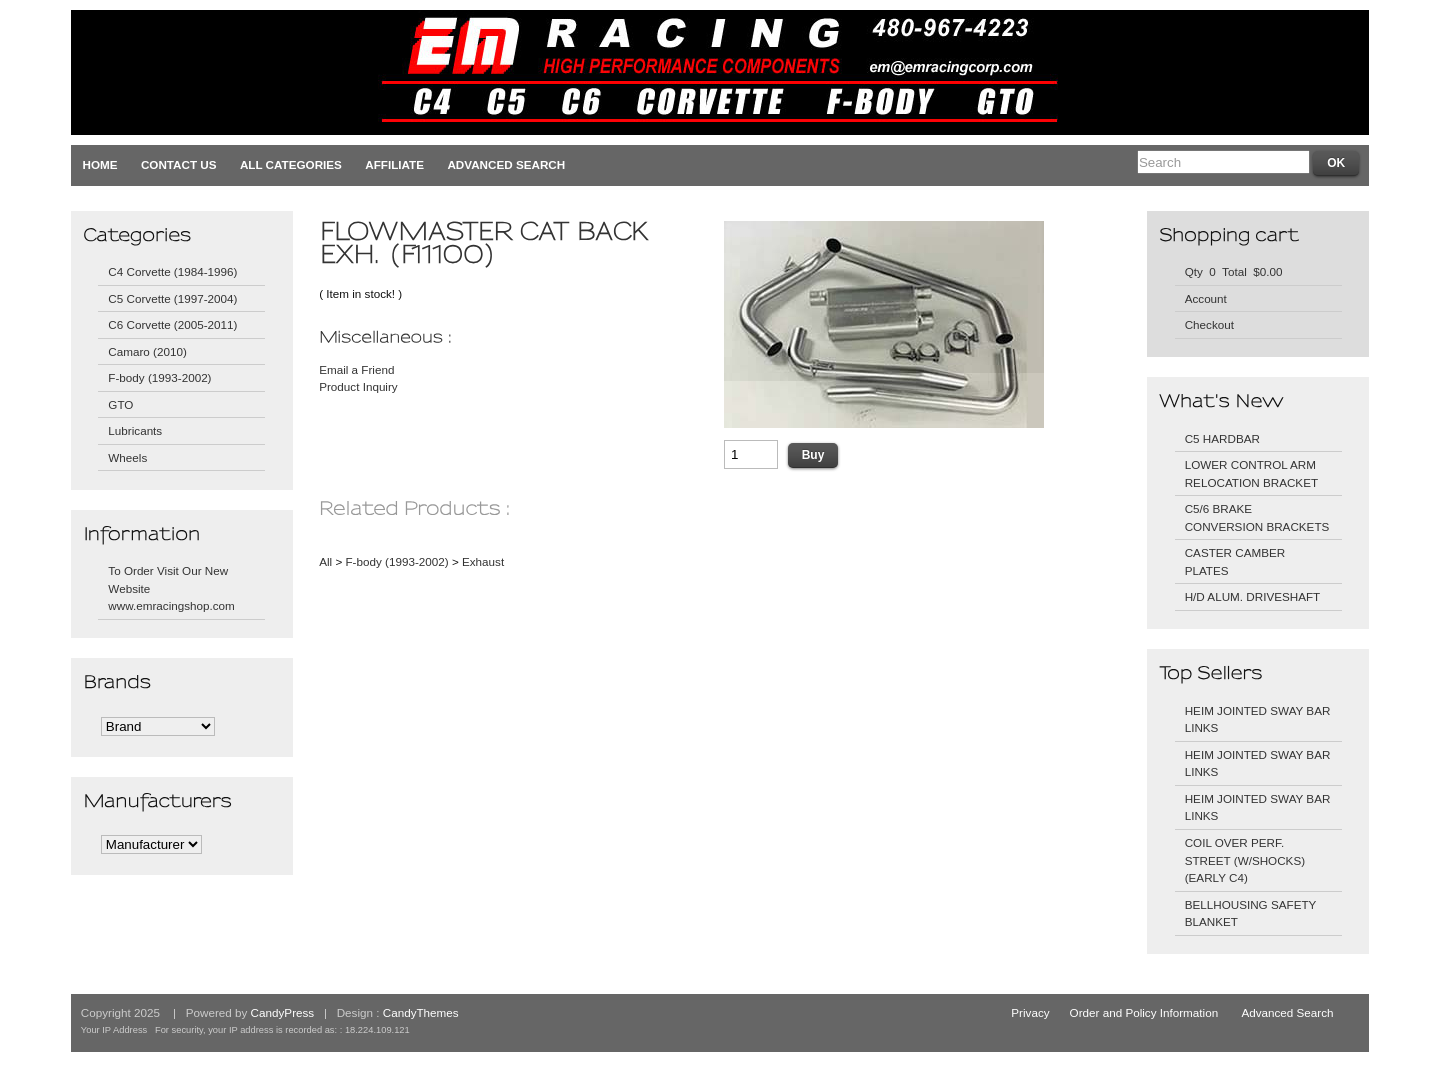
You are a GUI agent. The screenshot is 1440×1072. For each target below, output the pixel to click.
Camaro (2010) (147, 351)
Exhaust (483, 561)
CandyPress (283, 1012)
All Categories (291, 164)
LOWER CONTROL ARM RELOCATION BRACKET (1251, 473)
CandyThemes (421, 1012)
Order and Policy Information (1144, 1012)
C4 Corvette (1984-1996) (172, 271)
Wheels (127, 457)
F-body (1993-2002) (159, 377)
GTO (120, 404)
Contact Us (179, 164)
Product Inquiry (358, 386)
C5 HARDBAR (1222, 438)
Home (100, 164)
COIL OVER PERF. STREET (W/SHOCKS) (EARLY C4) (1245, 860)
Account (1206, 298)
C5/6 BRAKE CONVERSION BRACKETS (1257, 517)
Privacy (1030, 1012)
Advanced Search (506, 164)
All (325, 561)
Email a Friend (356, 369)
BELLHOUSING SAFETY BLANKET (1251, 913)
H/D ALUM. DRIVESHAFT (1253, 596)
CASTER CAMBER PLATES (1235, 561)
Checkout (1209, 324)
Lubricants (135, 430)
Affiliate (394, 164)
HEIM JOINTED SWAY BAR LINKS (1258, 719)
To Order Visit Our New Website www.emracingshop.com (171, 588)
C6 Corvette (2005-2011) (172, 324)
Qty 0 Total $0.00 (1234, 271)
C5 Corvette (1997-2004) (172, 298)
